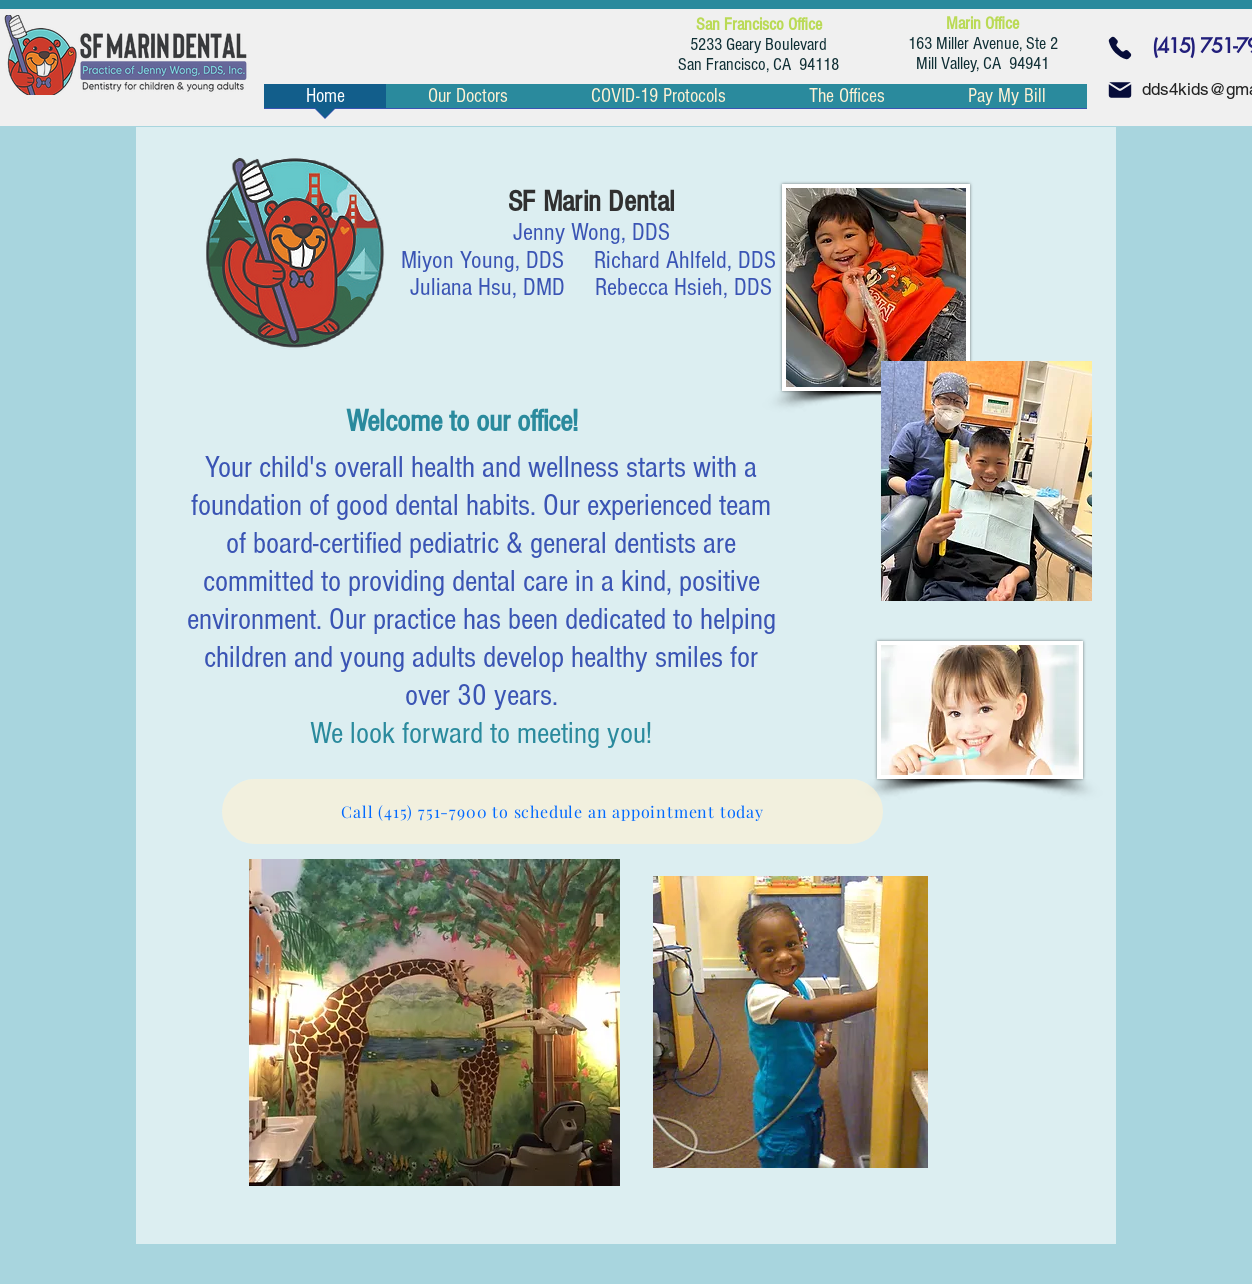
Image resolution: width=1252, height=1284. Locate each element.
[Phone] (1120, 48)
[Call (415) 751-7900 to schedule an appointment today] (552, 811)
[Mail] (1120, 90)
